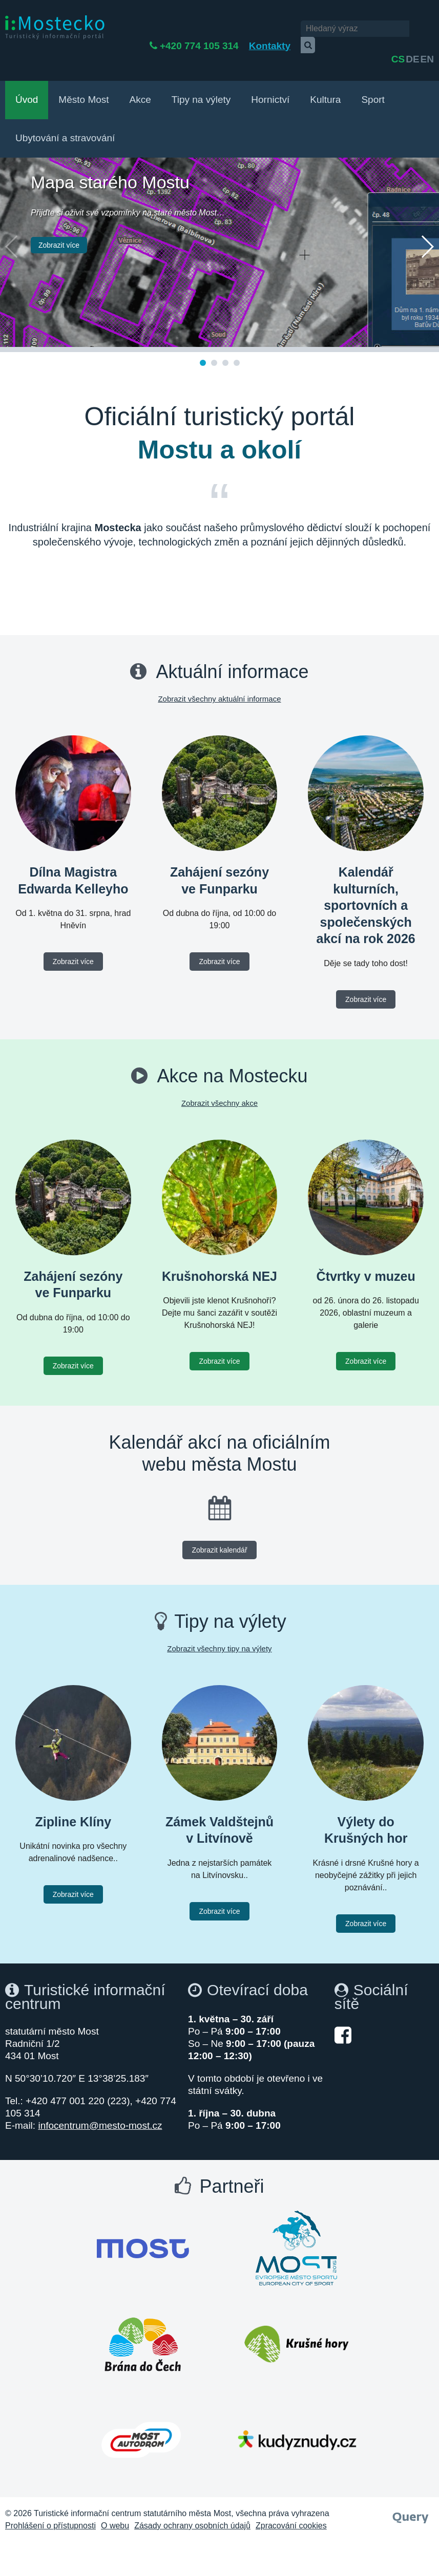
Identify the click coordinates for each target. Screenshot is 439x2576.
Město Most (83, 73)
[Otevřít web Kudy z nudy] (296, 2413)
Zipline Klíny (73, 1795)
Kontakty (254, 29)
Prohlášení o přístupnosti (50, 2499)
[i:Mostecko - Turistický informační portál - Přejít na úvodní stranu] (54, 27)
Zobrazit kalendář (219, 1524)
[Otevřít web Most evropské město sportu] (297, 2222)
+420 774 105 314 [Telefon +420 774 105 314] (183, 29)
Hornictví (270, 73)
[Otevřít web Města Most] (143, 2222)
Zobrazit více (58, 218)
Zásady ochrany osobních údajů (192, 2499)
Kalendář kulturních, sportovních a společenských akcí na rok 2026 (366, 879)
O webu (115, 2499)
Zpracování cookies (291, 2499)
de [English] (412, 29)
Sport (372, 73)
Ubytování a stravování (65, 111)
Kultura (325, 73)
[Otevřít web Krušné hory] (297, 2318)
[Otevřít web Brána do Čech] (143, 2318)
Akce (140, 73)
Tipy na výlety (201, 73)
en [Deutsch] (427, 29)
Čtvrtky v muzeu (366, 1249)
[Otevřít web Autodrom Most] (141, 2413)
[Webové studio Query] (410, 2488)
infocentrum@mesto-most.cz (100, 2098)
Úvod (26, 73)
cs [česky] (398, 29)
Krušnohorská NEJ (219, 1249)
